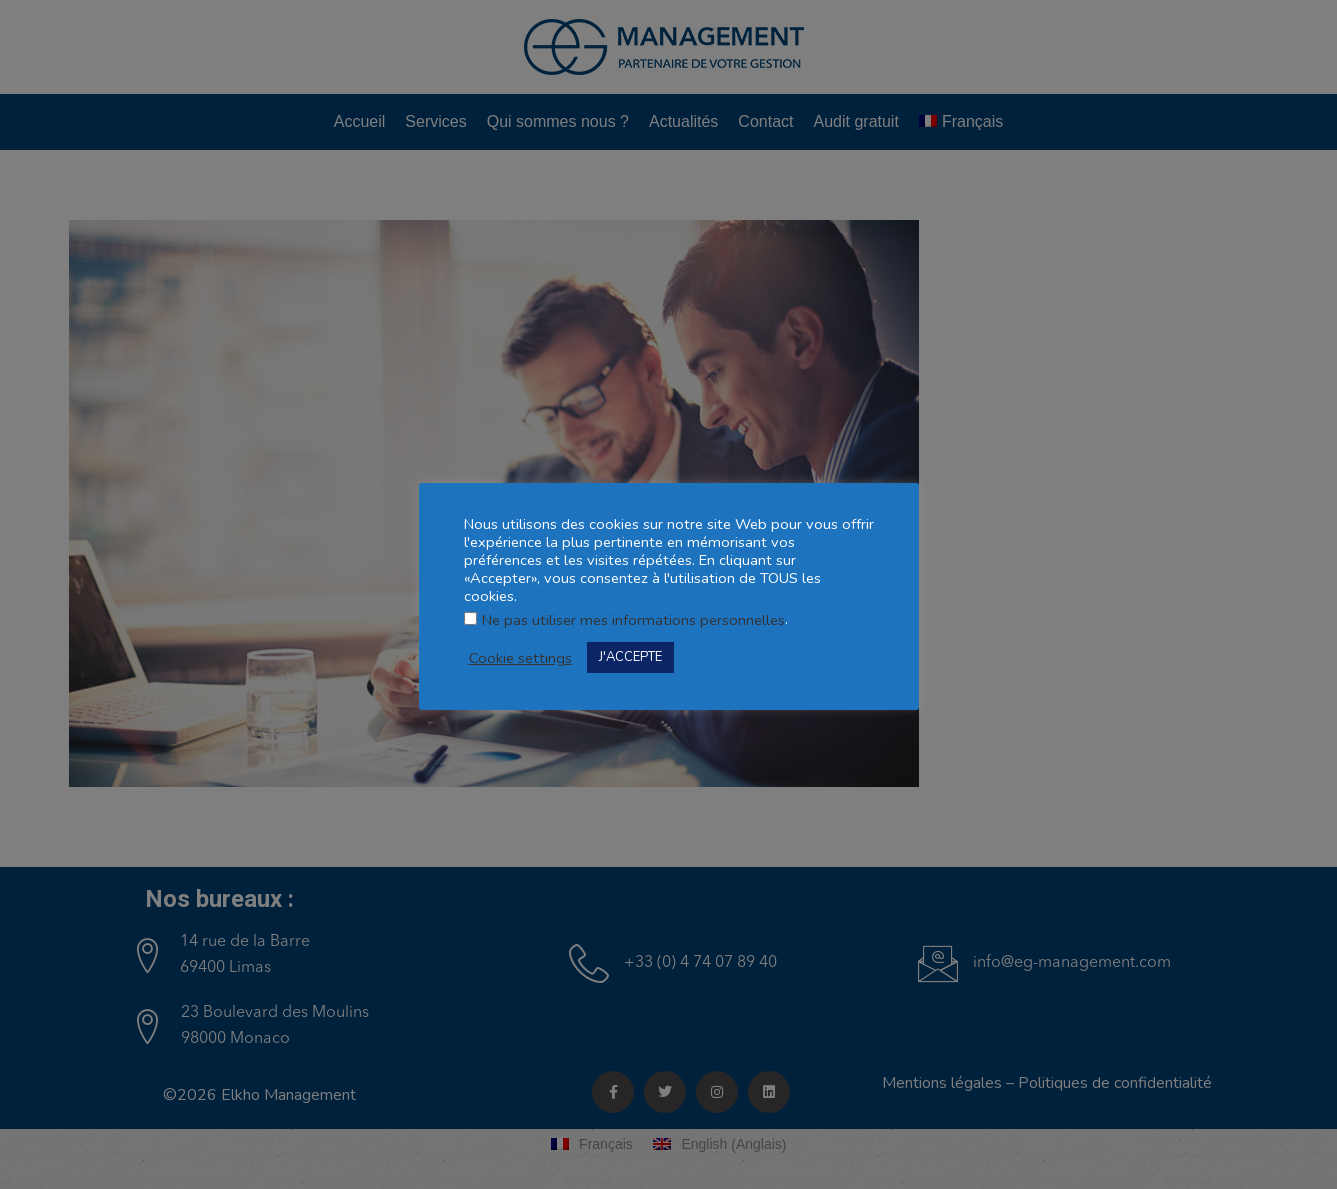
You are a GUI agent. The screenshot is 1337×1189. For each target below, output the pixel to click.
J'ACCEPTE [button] (630, 657)
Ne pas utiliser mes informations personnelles (633, 620)
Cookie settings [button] (520, 658)
